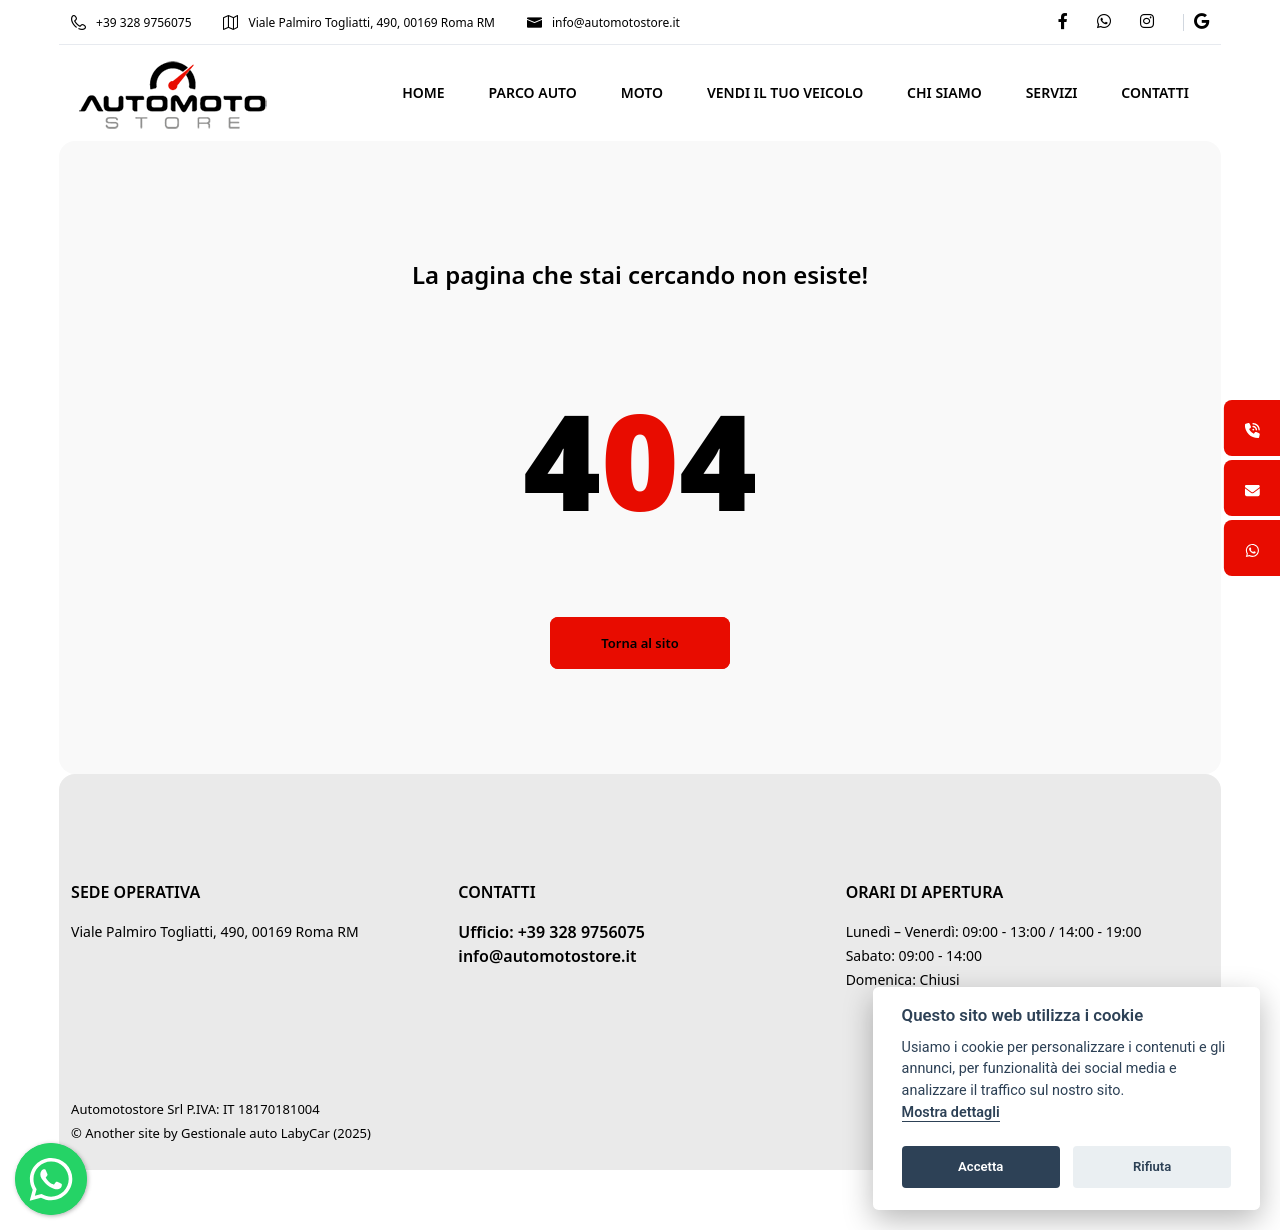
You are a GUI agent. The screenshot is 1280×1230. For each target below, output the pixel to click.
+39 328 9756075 (132, 22)
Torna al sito (639, 643)
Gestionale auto (230, 1133)
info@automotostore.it (604, 22)
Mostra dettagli (951, 1112)
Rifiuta (1152, 1166)
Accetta (980, 1166)
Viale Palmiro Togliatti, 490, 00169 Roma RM (360, 22)
